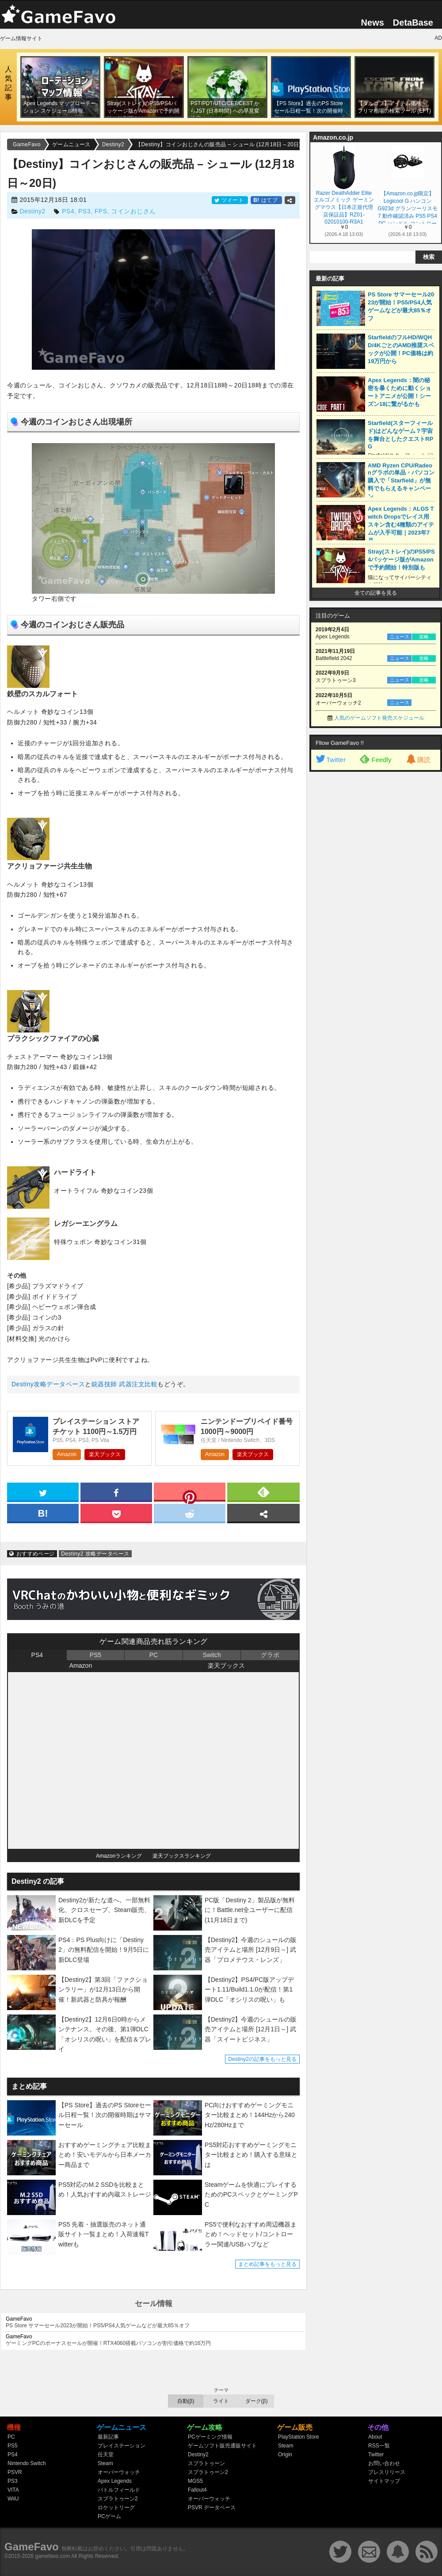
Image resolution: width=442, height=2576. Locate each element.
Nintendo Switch (27, 2463)
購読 (418, 759)
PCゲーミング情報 (210, 2437)
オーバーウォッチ (119, 2472)
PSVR (15, 2472)
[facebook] (116, 1491)
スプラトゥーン (206, 2463)
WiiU (13, 2499)
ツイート (229, 200)
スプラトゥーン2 (118, 2499)
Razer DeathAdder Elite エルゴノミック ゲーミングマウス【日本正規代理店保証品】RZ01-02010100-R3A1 (343, 207)
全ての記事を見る (375, 593)
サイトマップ (384, 2481)
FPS (101, 211)
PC (153, 1654)
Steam (105, 2463)
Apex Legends (115, 2481)
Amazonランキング (119, 1856)
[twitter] (43, 1491)
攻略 (424, 636)
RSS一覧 (379, 2446)
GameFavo (31, 2547)
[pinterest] (189, 1493)
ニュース (399, 636)
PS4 (68, 211)
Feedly (375, 759)
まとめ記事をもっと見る (267, 2264)
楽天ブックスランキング (181, 1856)
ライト (221, 2401)
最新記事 (108, 2437)
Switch (211, 1654)
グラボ (270, 1654)
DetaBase (413, 22)
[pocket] (116, 1512)
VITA (13, 2490)
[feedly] (263, 1491)
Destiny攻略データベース (48, 1384)
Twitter (330, 759)
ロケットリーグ (116, 2507)
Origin (285, 2454)
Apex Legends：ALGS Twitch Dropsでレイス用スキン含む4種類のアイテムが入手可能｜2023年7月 (401, 524)
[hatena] (43, 1512)
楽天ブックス (105, 1454)
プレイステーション (121, 2446)
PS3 (84, 211)
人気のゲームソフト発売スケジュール (379, 718)
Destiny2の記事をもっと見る (262, 2059)
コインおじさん (133, 211)
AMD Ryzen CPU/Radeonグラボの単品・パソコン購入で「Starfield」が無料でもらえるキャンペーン (401, 481)
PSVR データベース (212, 2507)
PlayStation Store (298, 2437)
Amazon (66, 1454)
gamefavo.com (52, 2556)
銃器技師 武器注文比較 (124, 1384)
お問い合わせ (384, 2463)
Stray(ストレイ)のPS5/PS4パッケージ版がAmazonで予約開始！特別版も (401, 559)
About (375, 2437)
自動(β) (185, 2401)
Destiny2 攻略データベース (95, 1554)
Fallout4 (197, 2490)
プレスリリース (386, 2472)
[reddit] (189, 1512)
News (372, 22)
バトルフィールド (119, 2490)
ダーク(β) (256, 2401)
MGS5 (195, 2481)
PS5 (95, 1654)
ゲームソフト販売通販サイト (222, 2446)
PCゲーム (109, 2516)
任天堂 (106, 2454)
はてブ (266, 200)
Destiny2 (32, 211)
